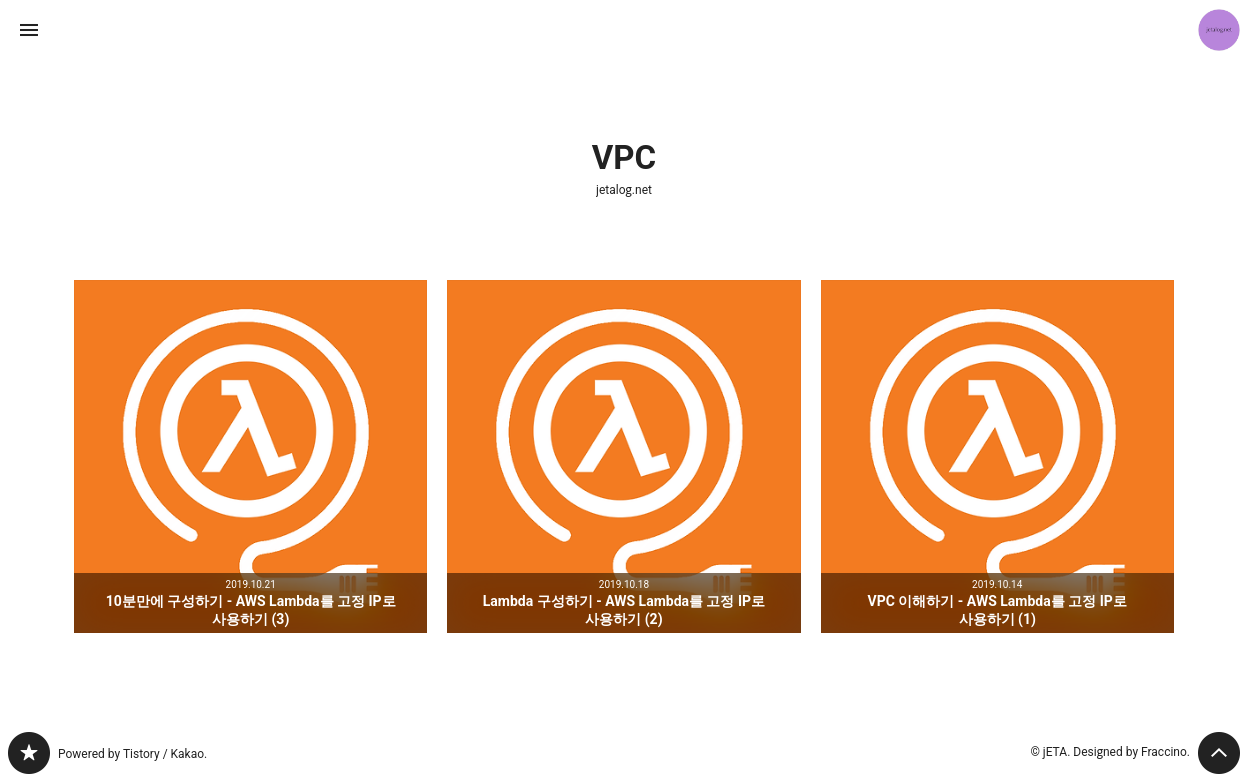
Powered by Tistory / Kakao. (132, 754)
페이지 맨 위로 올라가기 (1219, 753)
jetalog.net (624, 190)
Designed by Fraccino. (1131, 752)
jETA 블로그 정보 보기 (1219, 30)
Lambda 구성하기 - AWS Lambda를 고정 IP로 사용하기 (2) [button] (623, 456)
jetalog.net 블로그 (29, 753)
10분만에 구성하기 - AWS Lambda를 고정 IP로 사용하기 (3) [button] (250, 456)
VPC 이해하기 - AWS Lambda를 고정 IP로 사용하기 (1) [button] (997, 456)
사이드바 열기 (29, 30)
